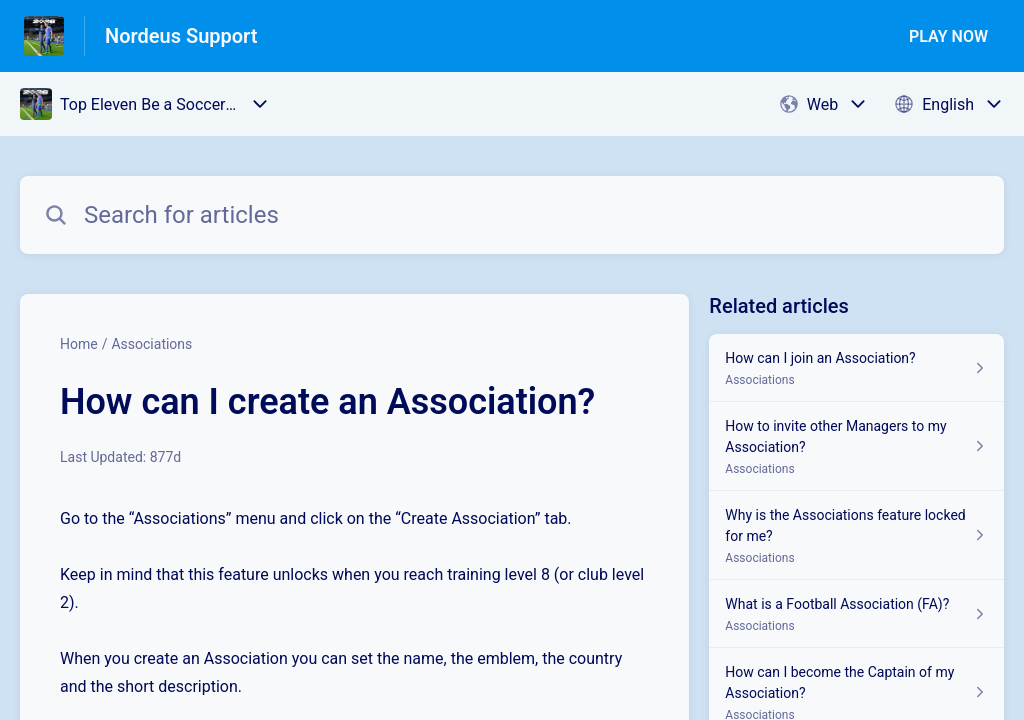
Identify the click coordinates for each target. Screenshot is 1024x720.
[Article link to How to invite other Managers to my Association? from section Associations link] (856, 446)
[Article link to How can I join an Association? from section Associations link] (856, 368)
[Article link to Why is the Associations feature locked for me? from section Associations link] (856, 535)
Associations (151, 344)
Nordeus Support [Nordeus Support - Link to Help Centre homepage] (181, 36)
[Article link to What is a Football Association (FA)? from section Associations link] (856, 614)
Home (79, 344)
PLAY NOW (948, 36)
